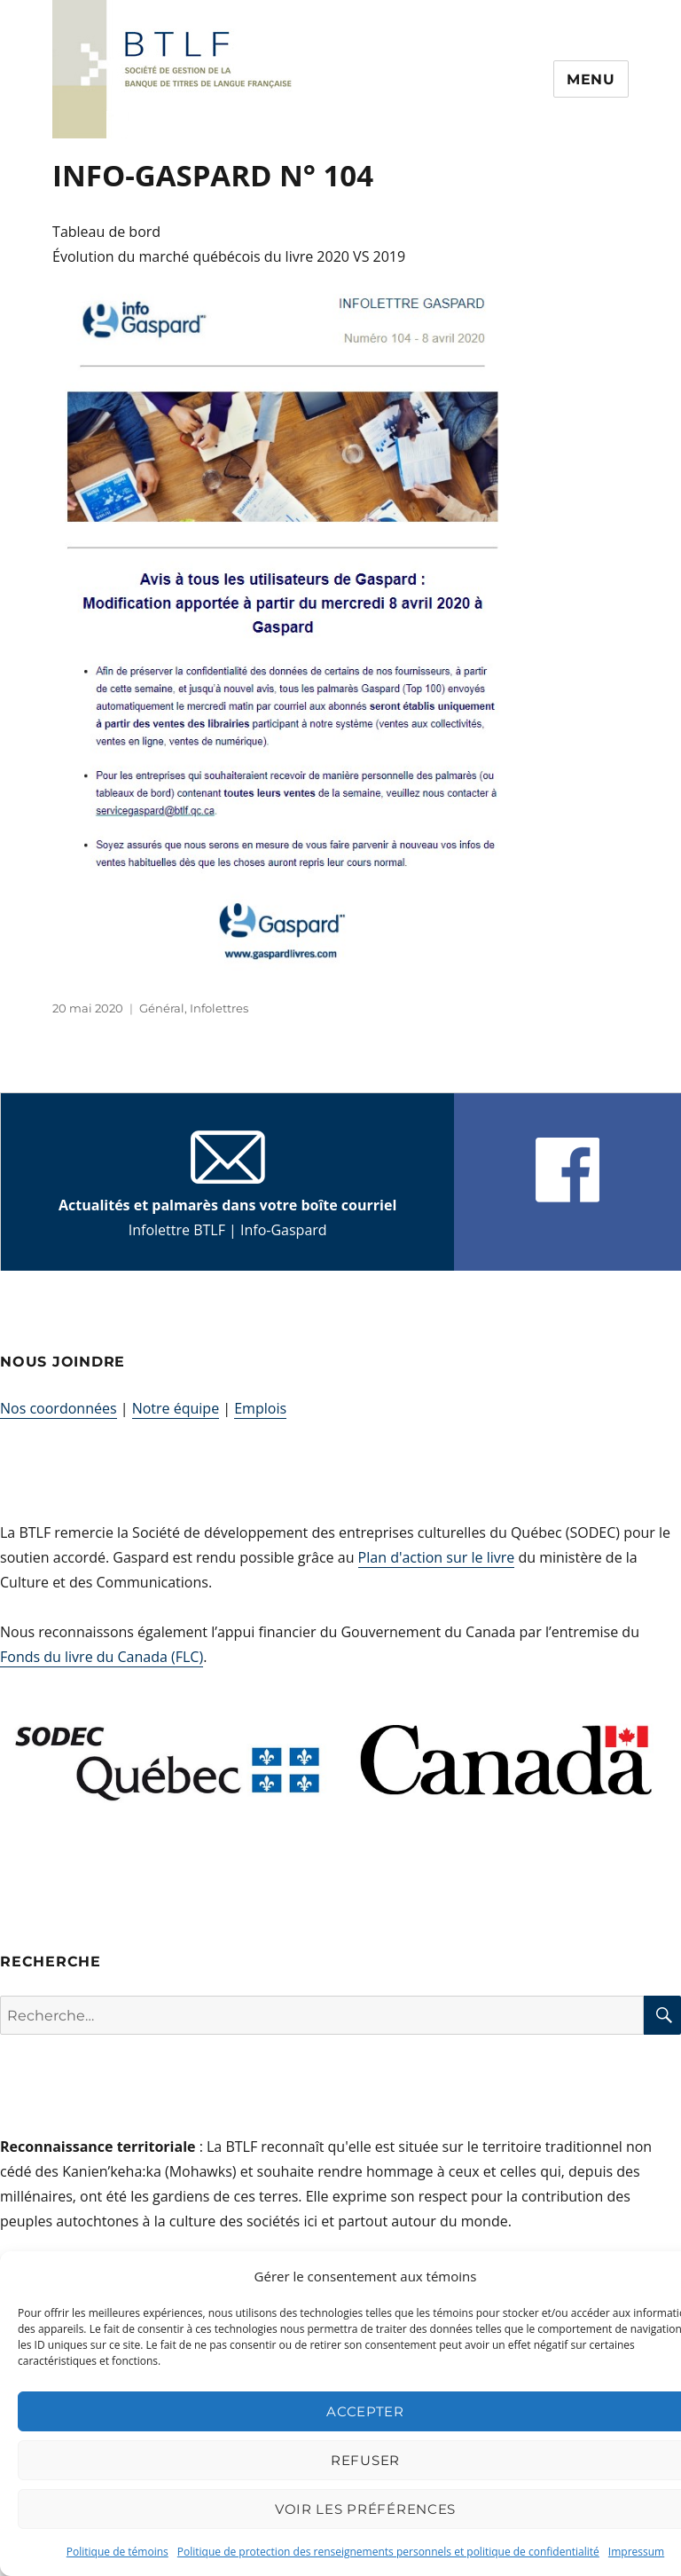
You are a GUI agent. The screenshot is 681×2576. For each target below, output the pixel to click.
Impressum (636, 2551)
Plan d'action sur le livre (436, 1557)
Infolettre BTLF (177, 1230)
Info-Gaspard (283, 1230)
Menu (591, 79)
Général (161, 1008)
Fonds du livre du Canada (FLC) (101, 1656)
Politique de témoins (117, 2551)
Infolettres (219, 1008)
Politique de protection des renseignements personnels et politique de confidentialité (388, 2551)
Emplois (260, 1408)
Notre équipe (175, 1408)
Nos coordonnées (58, 1408)
